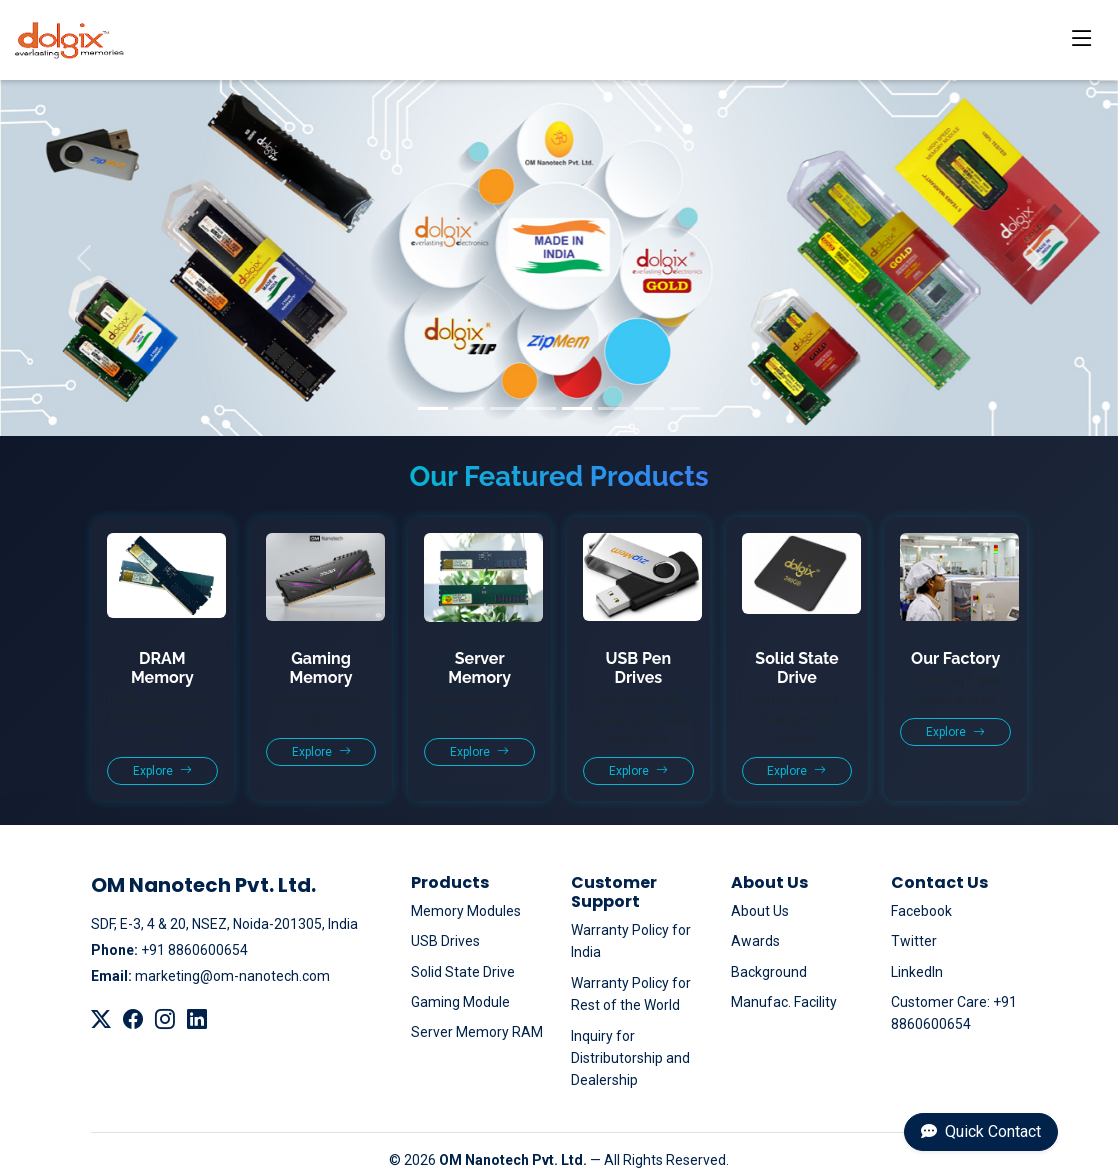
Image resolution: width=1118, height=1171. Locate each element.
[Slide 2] (469, 408)
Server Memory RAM (477, 1032)
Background (769, 972)
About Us (760, 911)
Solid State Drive (463, 972)
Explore (162, 771)
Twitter (914, 941)
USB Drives (445, 941)
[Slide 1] (433, 408)
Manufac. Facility (784, 1002)
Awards (755, 941)
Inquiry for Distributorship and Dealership (630, 1058)
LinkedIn (917, 972)
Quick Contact (981, 1131)
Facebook (921, 911)
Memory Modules (466, 911)
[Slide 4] (541, 408)
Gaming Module (460, 1002)
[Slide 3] (505, 408)
